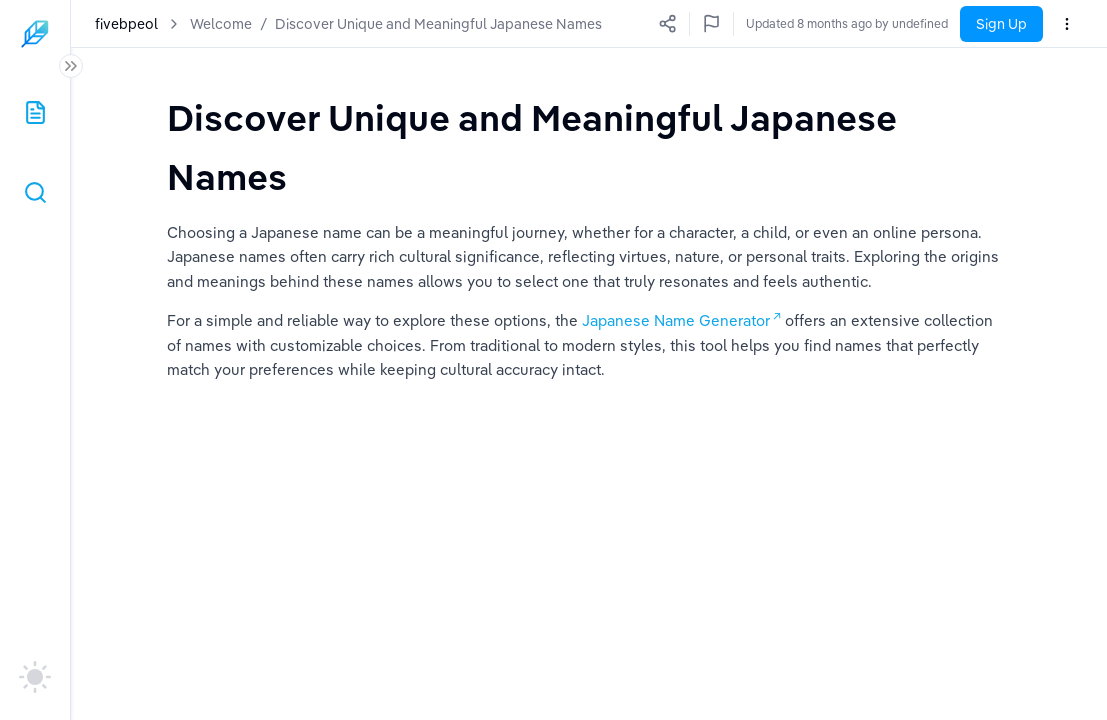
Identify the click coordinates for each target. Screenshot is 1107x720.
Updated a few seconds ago (870, 23)
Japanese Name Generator (676, 320)
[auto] (35, 677)
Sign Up (1001, 24)
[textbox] (589, 146)
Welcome (221, 24)
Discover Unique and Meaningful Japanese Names (438, 24)
